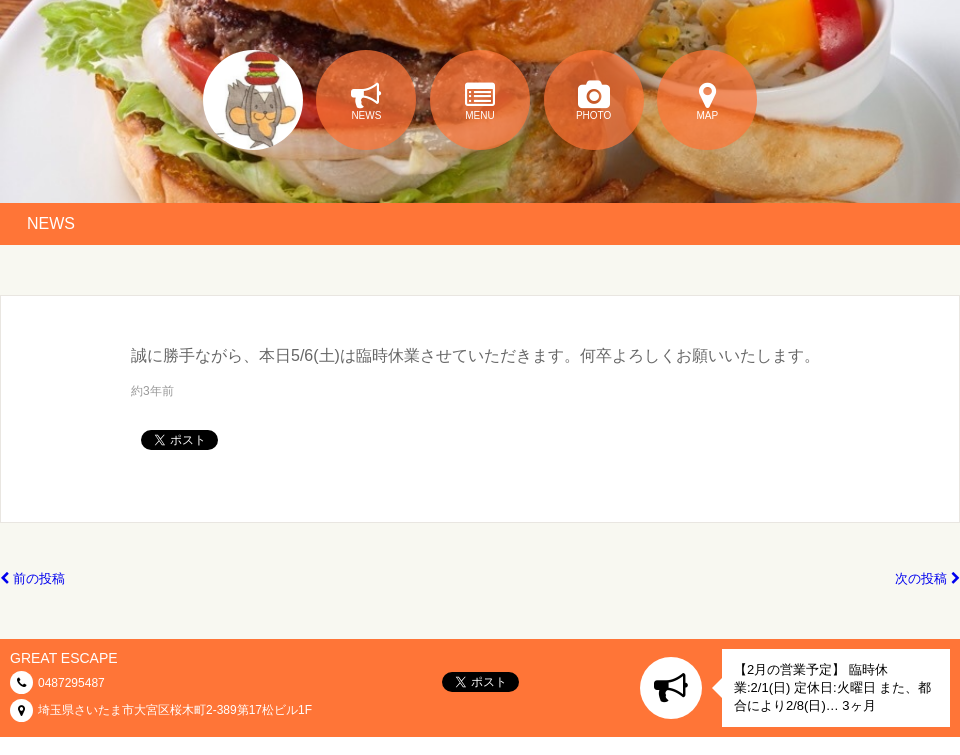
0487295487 (71, 683)
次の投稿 (927, 578)
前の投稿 (32, 578)
